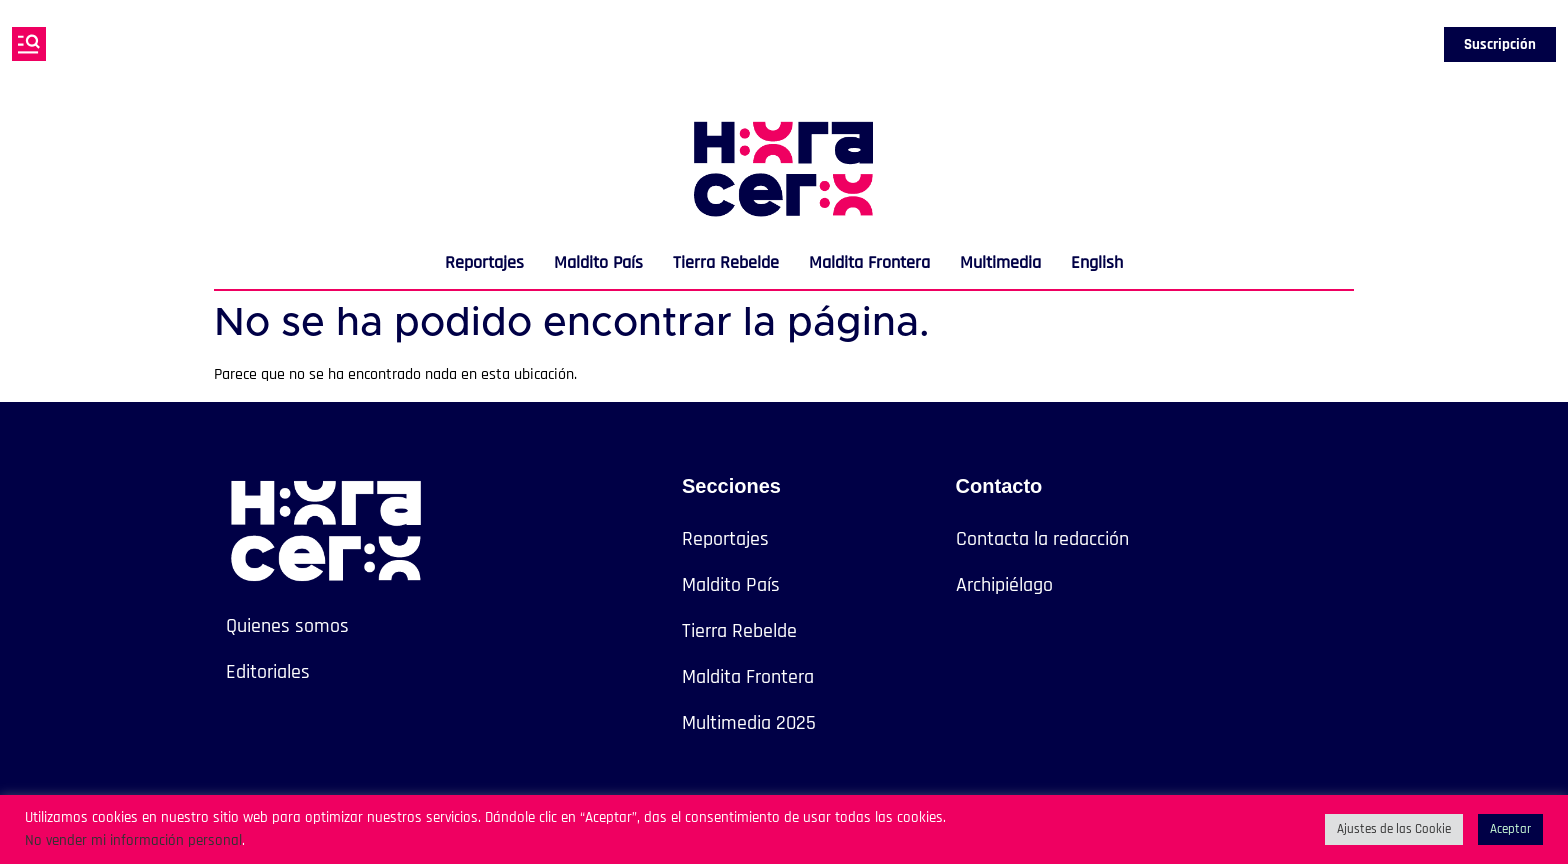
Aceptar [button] (1510, 829)
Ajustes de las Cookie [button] (1394, 829)
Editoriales (268, 672)
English (1097, 262)
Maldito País (598, 262)
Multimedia (1000, 262)
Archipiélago (1004, 585)
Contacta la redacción (1042, 539)
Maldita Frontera (869, 262)
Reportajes (484, 262)
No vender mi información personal (133, 840)
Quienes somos (287, 626)
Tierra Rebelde (726, 262)
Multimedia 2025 (749, 723)
